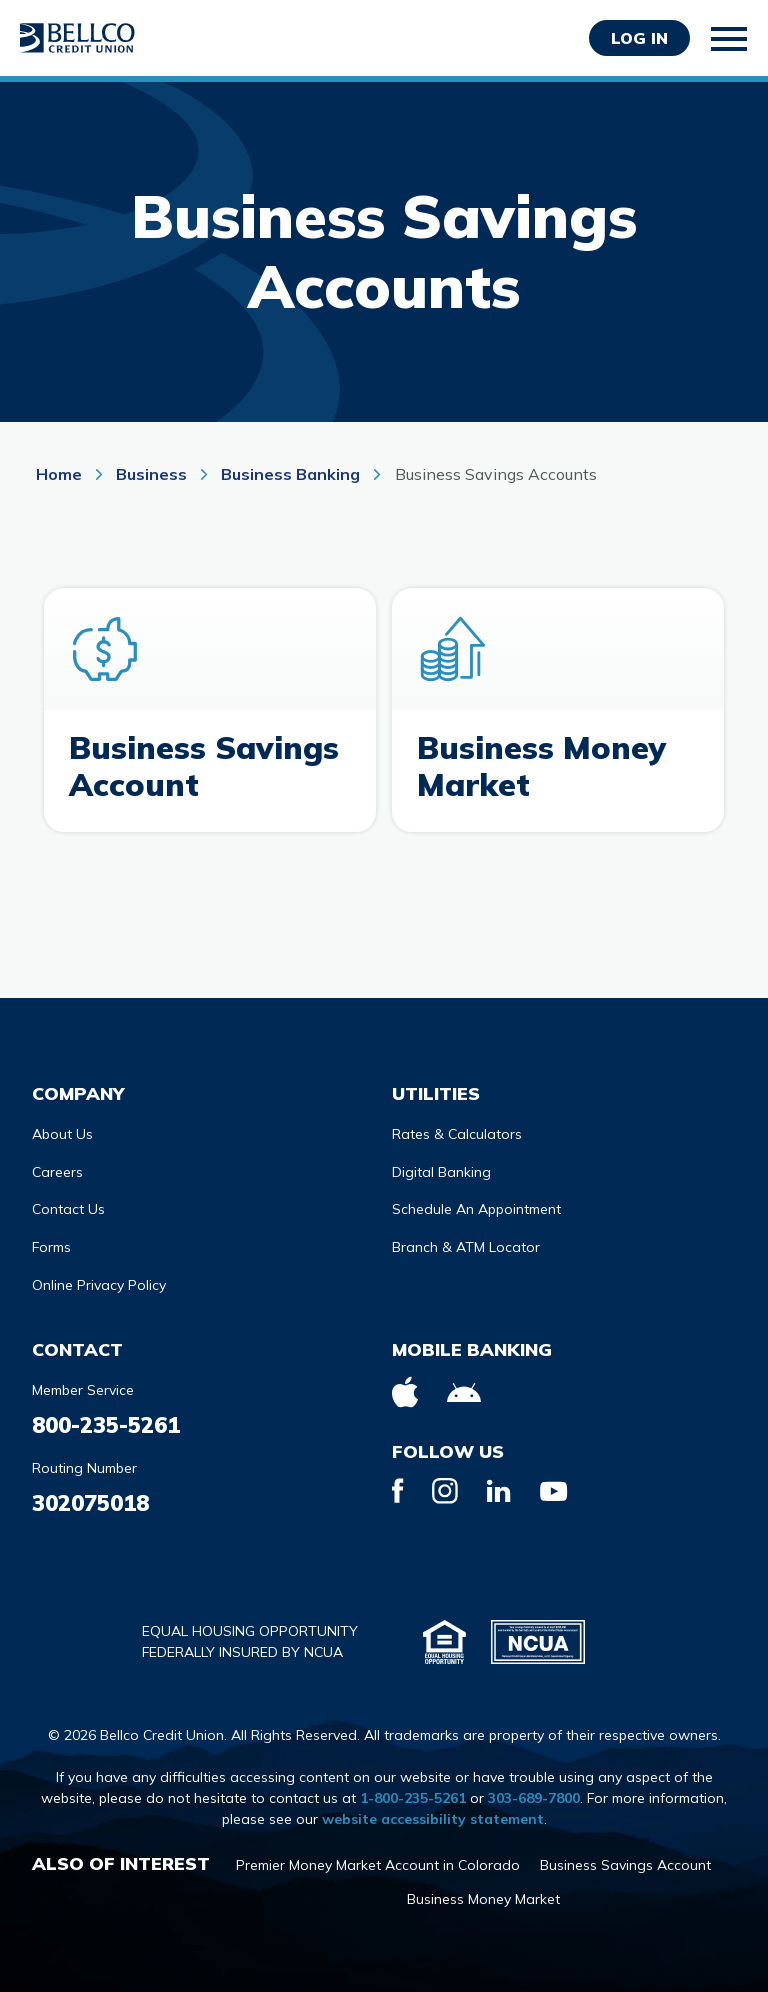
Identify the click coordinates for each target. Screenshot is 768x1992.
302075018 (90, 1495)
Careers (57, 1164)
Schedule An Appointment (476, 1201)
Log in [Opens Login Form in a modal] (639, 38)
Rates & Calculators (457, 1126)
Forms (51, 1239)
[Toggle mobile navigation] (730, 39)
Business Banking (290, 474)
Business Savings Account (625, 1857)
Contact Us (68, 1201)
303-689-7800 (534, 1790)
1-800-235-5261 (413, 1790)
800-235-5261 (106, 1417)
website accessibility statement (433, 1811)
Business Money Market (483, 1891)
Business (151, 474)
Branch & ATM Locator (466, 1239)
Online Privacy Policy (99, 1277)
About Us (62, 1126)
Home (61, 474)
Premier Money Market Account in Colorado (378, 1857)
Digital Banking (441, 1164)
